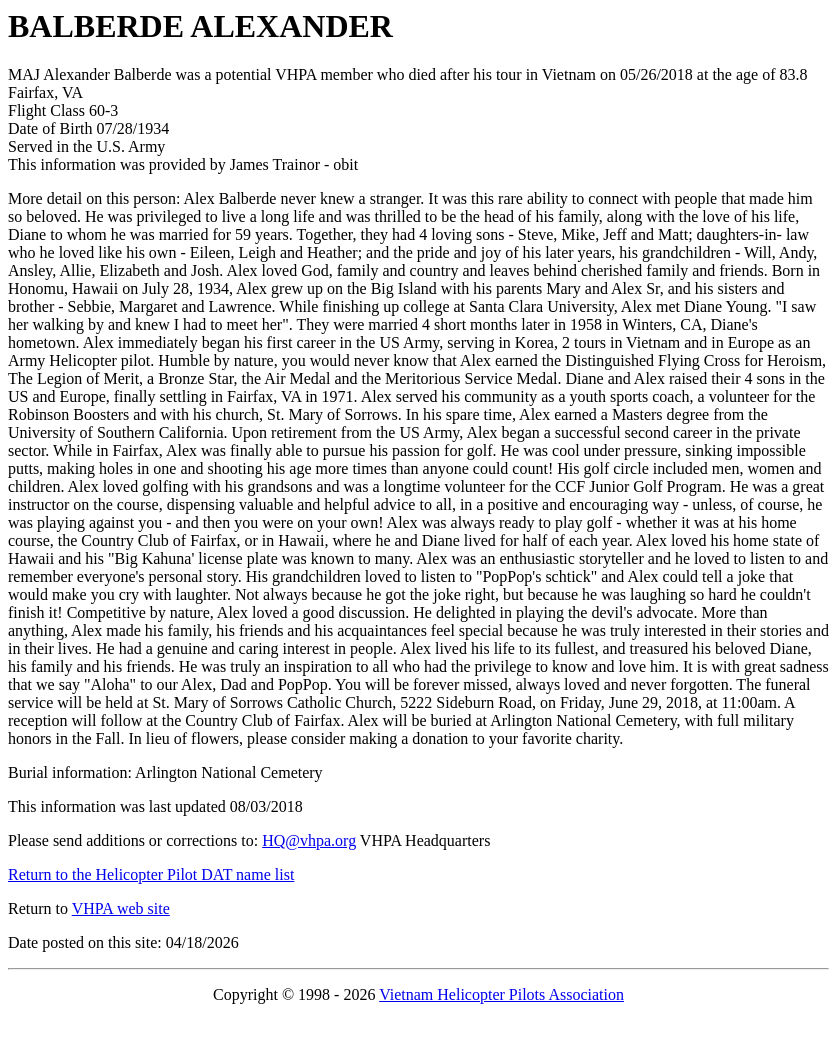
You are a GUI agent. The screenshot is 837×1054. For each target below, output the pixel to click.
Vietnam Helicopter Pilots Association (501, 994)
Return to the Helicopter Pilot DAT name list (151, 874)
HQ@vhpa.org (309, 840)
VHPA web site (121, 908)
